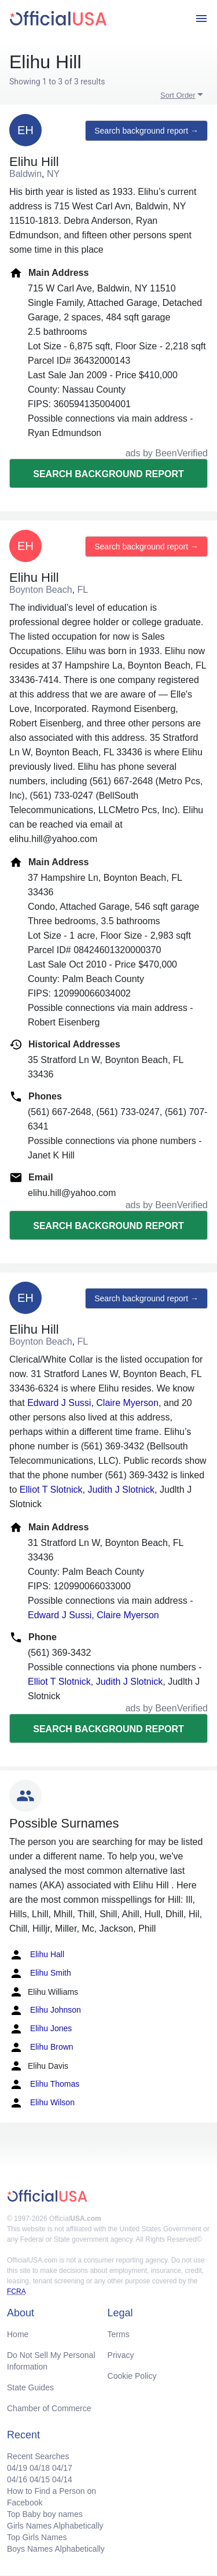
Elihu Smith (40, 1973)
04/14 (62, 2479)
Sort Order (178, 95)
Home (17, 2334)
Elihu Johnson (45, 2010)
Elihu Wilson (42, 2103)
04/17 (62, 2467)
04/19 (17, 2467)
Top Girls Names (37, 2537)
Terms (119, 2334)
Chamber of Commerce (49, 2408)
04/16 (17, 2479)
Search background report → (146, 130)
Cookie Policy (132, 2376)
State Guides (30, 2387)
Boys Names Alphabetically (56, 2548)
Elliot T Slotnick (51, 1489)
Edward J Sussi (59, 1403)
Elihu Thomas (44, 2084)
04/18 (40, 2467)
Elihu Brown (41, 2047)
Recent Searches (38, 2456)
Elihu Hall (36, 1955)
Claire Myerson (127, 1403)
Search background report (108, 474)
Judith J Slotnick (121, 1489)
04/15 (40, 2479)
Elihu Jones (40, 2029)
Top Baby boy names (45, 2514)
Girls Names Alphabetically (55, 2525)
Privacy (121, 2355)
